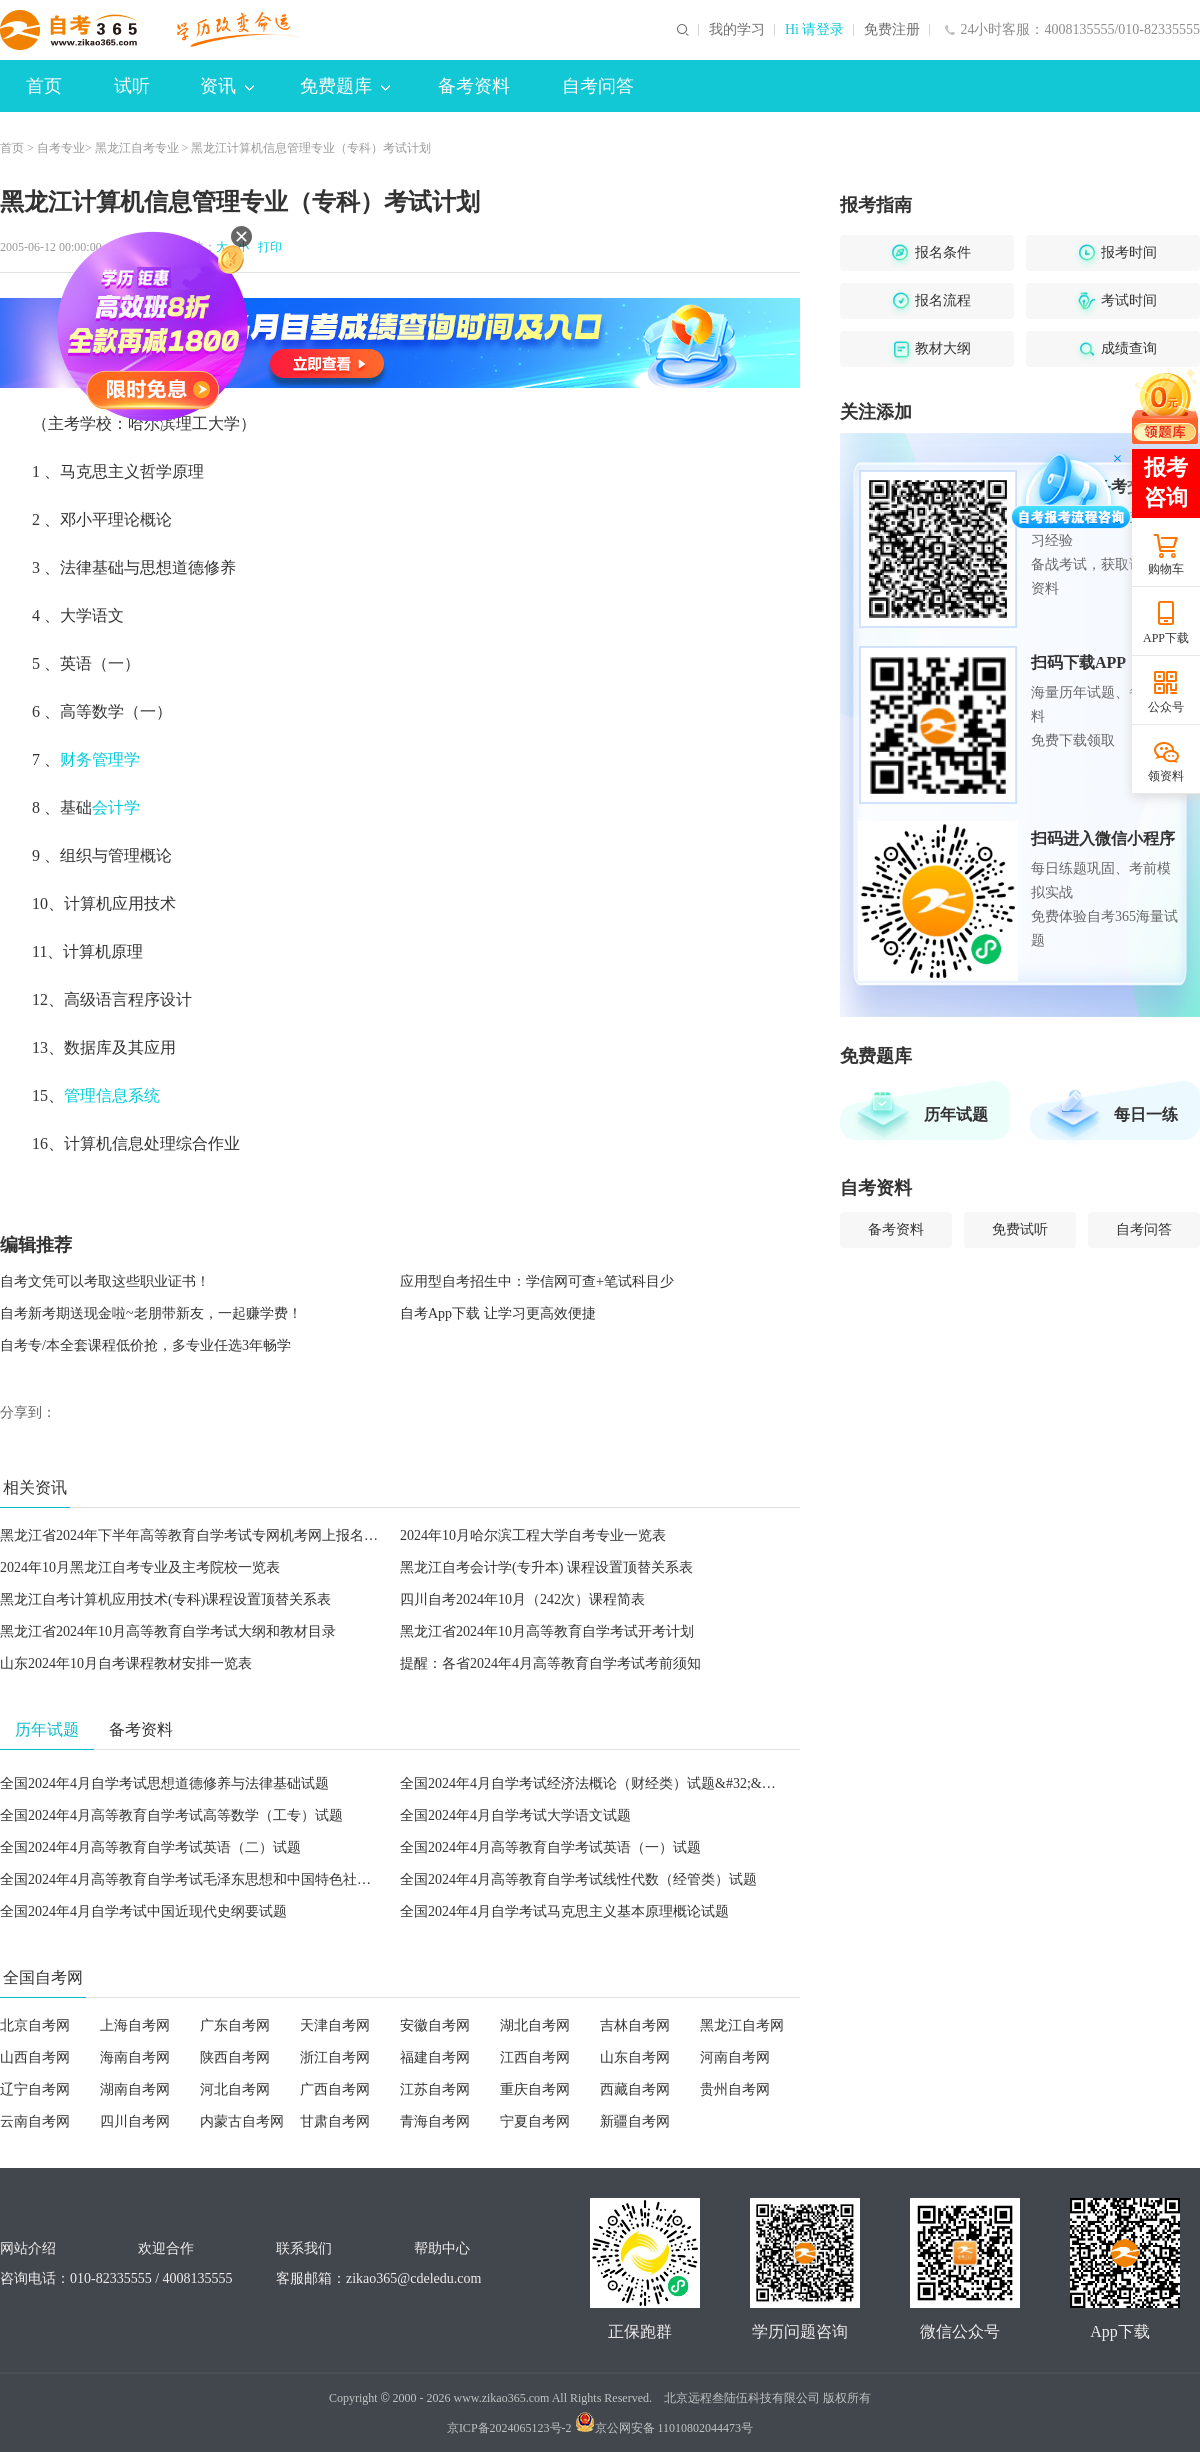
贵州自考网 (735, 2089)
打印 (267, 247)
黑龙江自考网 (742, 2025)
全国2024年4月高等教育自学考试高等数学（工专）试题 (171, 1815)
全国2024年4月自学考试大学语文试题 (515, 1815)
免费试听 (1020, 1229)
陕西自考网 (235, 2057)
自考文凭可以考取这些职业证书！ (105, 1281)
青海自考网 (435, 2121)
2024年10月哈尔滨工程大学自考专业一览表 (533, 1535)
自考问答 (598, 86)
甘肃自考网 (335, 2121)
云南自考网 (35, 2121)
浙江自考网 (335, 2057)
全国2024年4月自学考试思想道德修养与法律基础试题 (164, 1783)
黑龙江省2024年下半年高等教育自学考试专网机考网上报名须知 (196, 1535)
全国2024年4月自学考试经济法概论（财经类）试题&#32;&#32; (593, 1783)
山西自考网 (35, 2057)
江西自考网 (535, 2057)
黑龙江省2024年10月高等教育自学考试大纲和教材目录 (168, 1631)
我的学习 (737, 30)
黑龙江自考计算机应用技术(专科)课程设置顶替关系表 (165, 1599)
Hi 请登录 (815, 30)
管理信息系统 (112, 1095)
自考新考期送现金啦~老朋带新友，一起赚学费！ (151, 1313)
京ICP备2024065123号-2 (509, 2428)
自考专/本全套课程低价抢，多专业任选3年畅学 (145, 1345)
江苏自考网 (435, 2089)
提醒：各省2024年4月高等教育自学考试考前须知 (550, 1663)
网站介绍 (28, 2248)
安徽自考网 (435, 2025)
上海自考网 (135, 2025)
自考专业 (61, 148)
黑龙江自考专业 (137, 148)
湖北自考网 (535, 2025)
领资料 (1166, 776)
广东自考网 (235, 2025)
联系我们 (304, 2248)
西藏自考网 (635, 2089)
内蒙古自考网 (242, 2121)
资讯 (227, 86)
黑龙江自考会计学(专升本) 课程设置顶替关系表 (546, 1567)
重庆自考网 (535, 2089)
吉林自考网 (635, 2025)
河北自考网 (235, 2089)
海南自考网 (135, 2057)
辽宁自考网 (35, 2089)
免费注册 (892, 30)
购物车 (1166, 569)
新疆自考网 (635, 2121)
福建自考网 (435, 2057)
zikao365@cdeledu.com (413, 2278)
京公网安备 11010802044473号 (664, 2428)
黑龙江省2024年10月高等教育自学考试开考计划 (547, 1631)
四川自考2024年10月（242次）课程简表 (522, 1599)
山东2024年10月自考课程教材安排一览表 (126, 1663)
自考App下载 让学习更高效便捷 (498, 1313)
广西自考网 (335, 2089)
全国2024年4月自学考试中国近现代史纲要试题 (143, 1911)
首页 (44, 86)
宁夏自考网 (535, 2121)
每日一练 (1146, 1114)
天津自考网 (335, 2025)
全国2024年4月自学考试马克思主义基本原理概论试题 (564, 1911)
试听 (132, 86)
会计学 (116, 807)
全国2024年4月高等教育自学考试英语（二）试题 (150, 1847)
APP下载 (1166, 638)
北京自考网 (35, 2025)
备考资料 (474, 86)
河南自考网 (735, 2057)
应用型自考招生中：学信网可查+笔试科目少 (537, 1281)
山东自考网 (635, 2057)
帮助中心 (442, 2248)
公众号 (1166, 707)
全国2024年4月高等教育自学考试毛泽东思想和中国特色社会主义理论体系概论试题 (255, 1879)
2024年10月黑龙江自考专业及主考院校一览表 (140, 1567)
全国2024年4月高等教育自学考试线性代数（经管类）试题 (578, 1879)
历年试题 (956, 1114)
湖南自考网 (135, 2089)
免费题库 (345, 86)
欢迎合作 (166, 2248)
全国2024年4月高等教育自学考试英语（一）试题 (550, 1847)
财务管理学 (100, 759)
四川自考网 (135, 2121)
